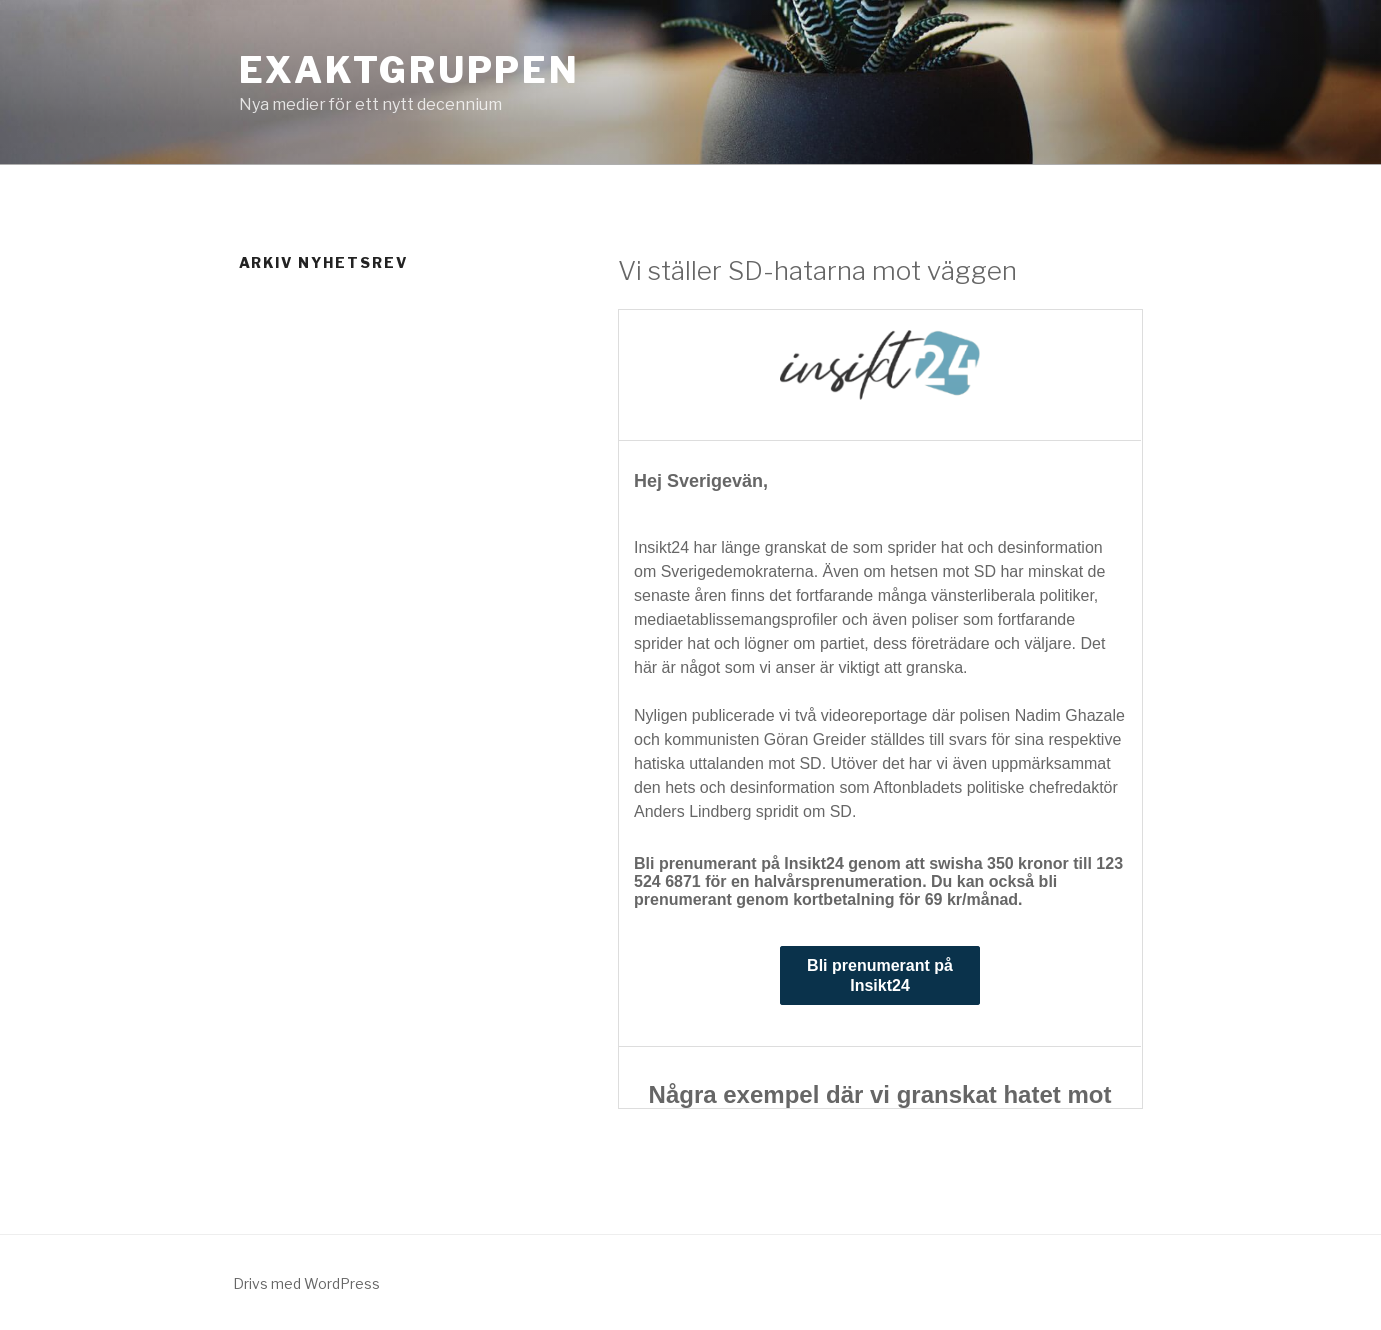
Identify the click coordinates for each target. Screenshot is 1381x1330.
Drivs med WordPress (306, 1283)
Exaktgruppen (410, 70)
